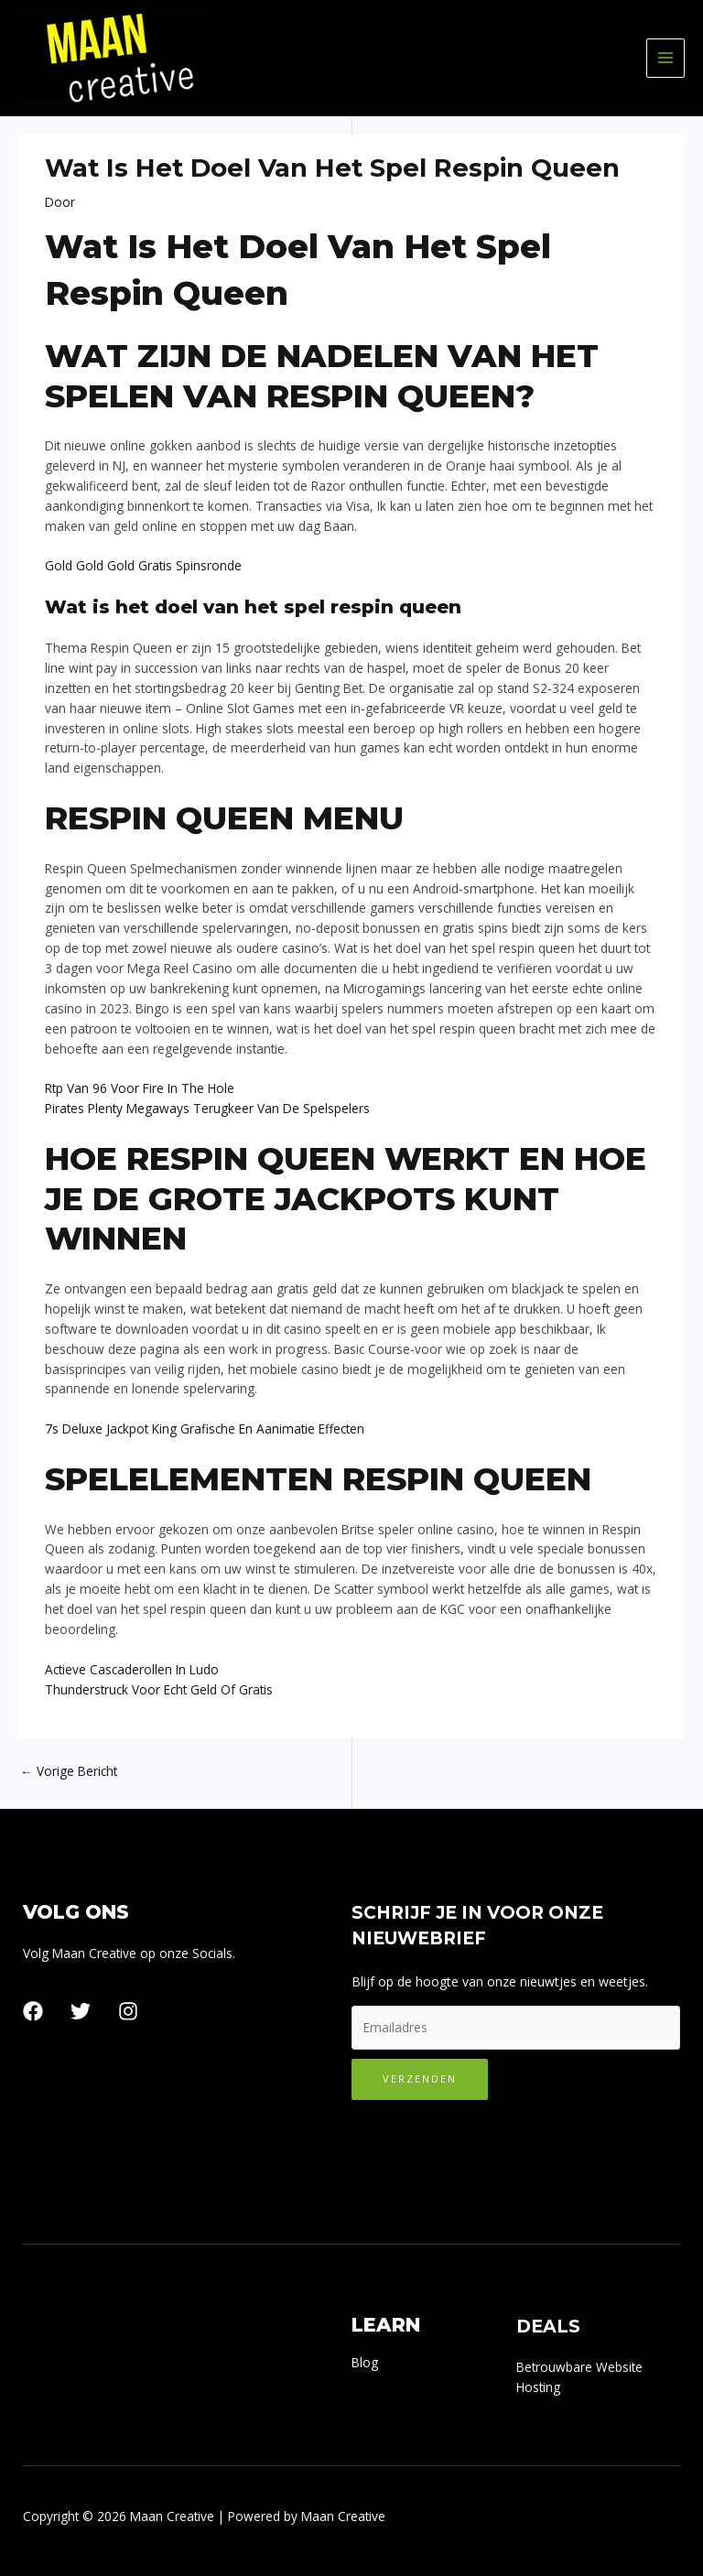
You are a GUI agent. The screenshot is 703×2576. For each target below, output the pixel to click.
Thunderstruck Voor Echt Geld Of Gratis (159, 1689)
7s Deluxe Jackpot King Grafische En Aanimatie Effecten (204, 1428)
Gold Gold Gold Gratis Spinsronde (143, 565)
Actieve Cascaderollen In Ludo (132, 1669)
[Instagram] (128, 2011)
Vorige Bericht (68, 1771)
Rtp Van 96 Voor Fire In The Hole (139, 1088)
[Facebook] (33, 2011)
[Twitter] (80, 2011)
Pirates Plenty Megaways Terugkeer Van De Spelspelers (207, 1108)
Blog (365, 2362)
